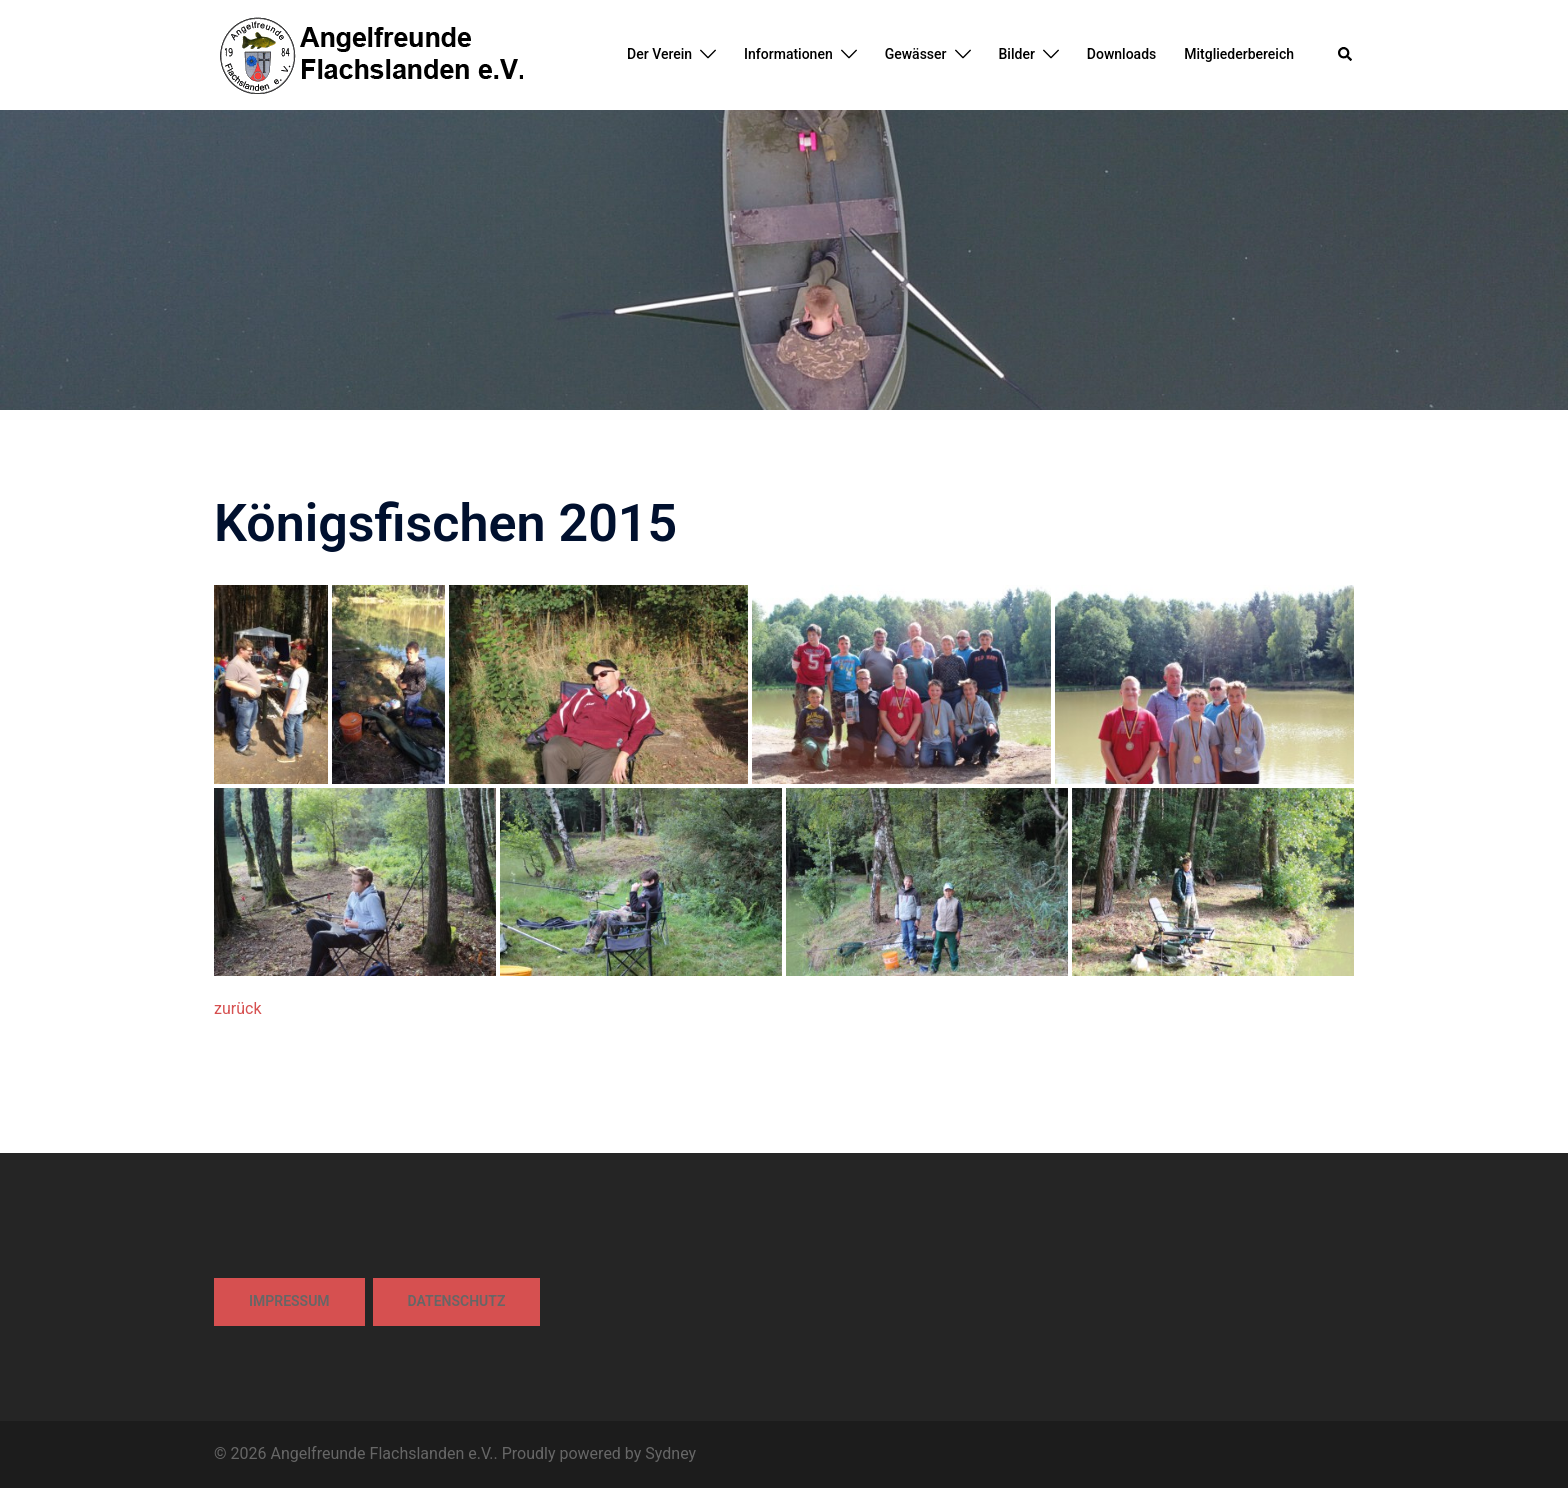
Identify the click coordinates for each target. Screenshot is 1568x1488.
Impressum (289, 1301)
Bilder (1017, 54)
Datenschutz (457, 1301)
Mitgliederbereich (1239, 54)
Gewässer (916, 54)
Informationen (788, 54)
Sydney (670, 1453)
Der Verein (659, 54)
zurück (237, 1008)
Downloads (1121, 54)
